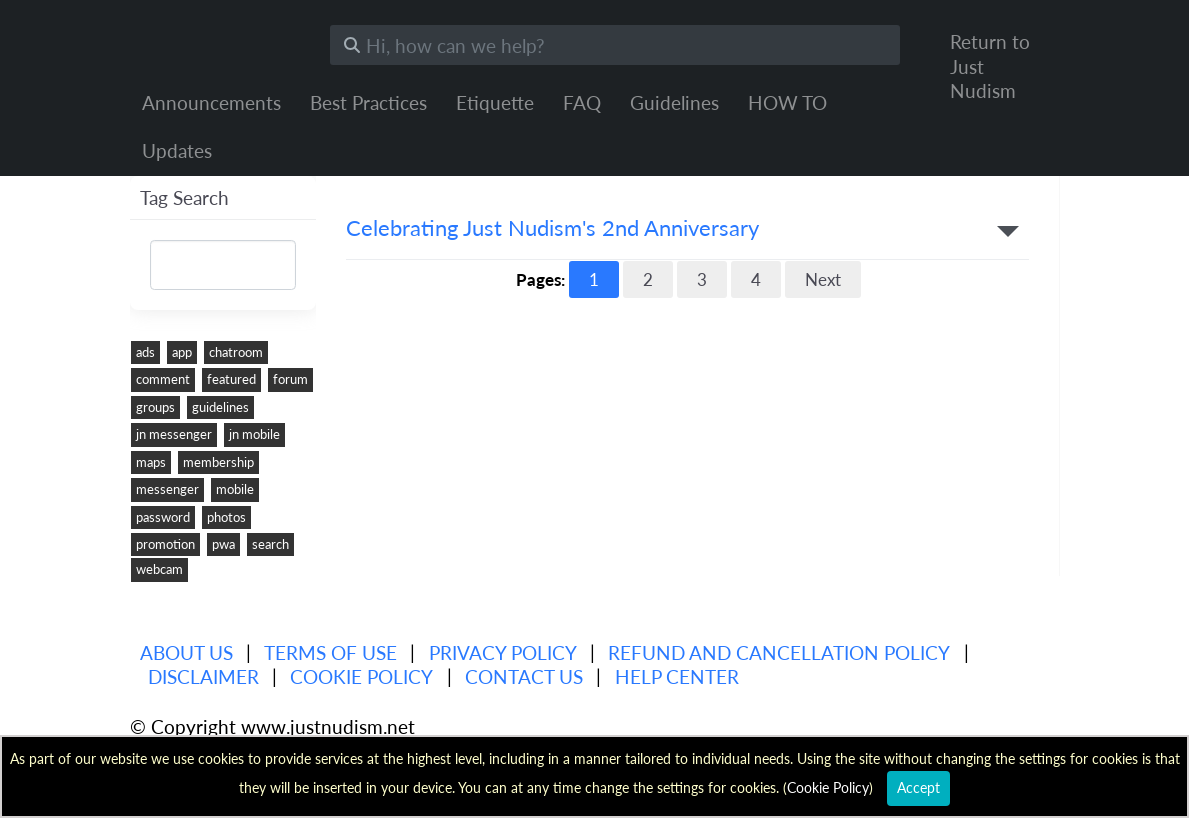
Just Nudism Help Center (215, 40)
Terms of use (330, 652)
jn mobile (254, 434)
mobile (235, 489)
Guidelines (674, 102)
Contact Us (524, 676)
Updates (177, 150)
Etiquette (495, 102)
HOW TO (787, 102)
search (270, 544)
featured (231, 379)
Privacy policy (503, 652)
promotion (165, 544)
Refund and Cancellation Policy (779, 652)
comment (163, 379)
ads (145, 352)
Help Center (677, 676)
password (163, 517)
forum (290, 379)
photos (226, 517)
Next (823, 279)
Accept (918, 787)
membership (218, 462)
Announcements (211, 102)
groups (155, 407)
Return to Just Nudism (990, 66)
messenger (167, 489)
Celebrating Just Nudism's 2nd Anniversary (552, 228)
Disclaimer (203, 676)
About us (186, 652)
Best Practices (368, 102)
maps (151, 462)
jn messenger (174, 434)
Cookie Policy (361, 676)
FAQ (582, 102)
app (182, 352)
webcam (159, 569)
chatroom (236, 352)
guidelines (220, 407)
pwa (223, 544)
